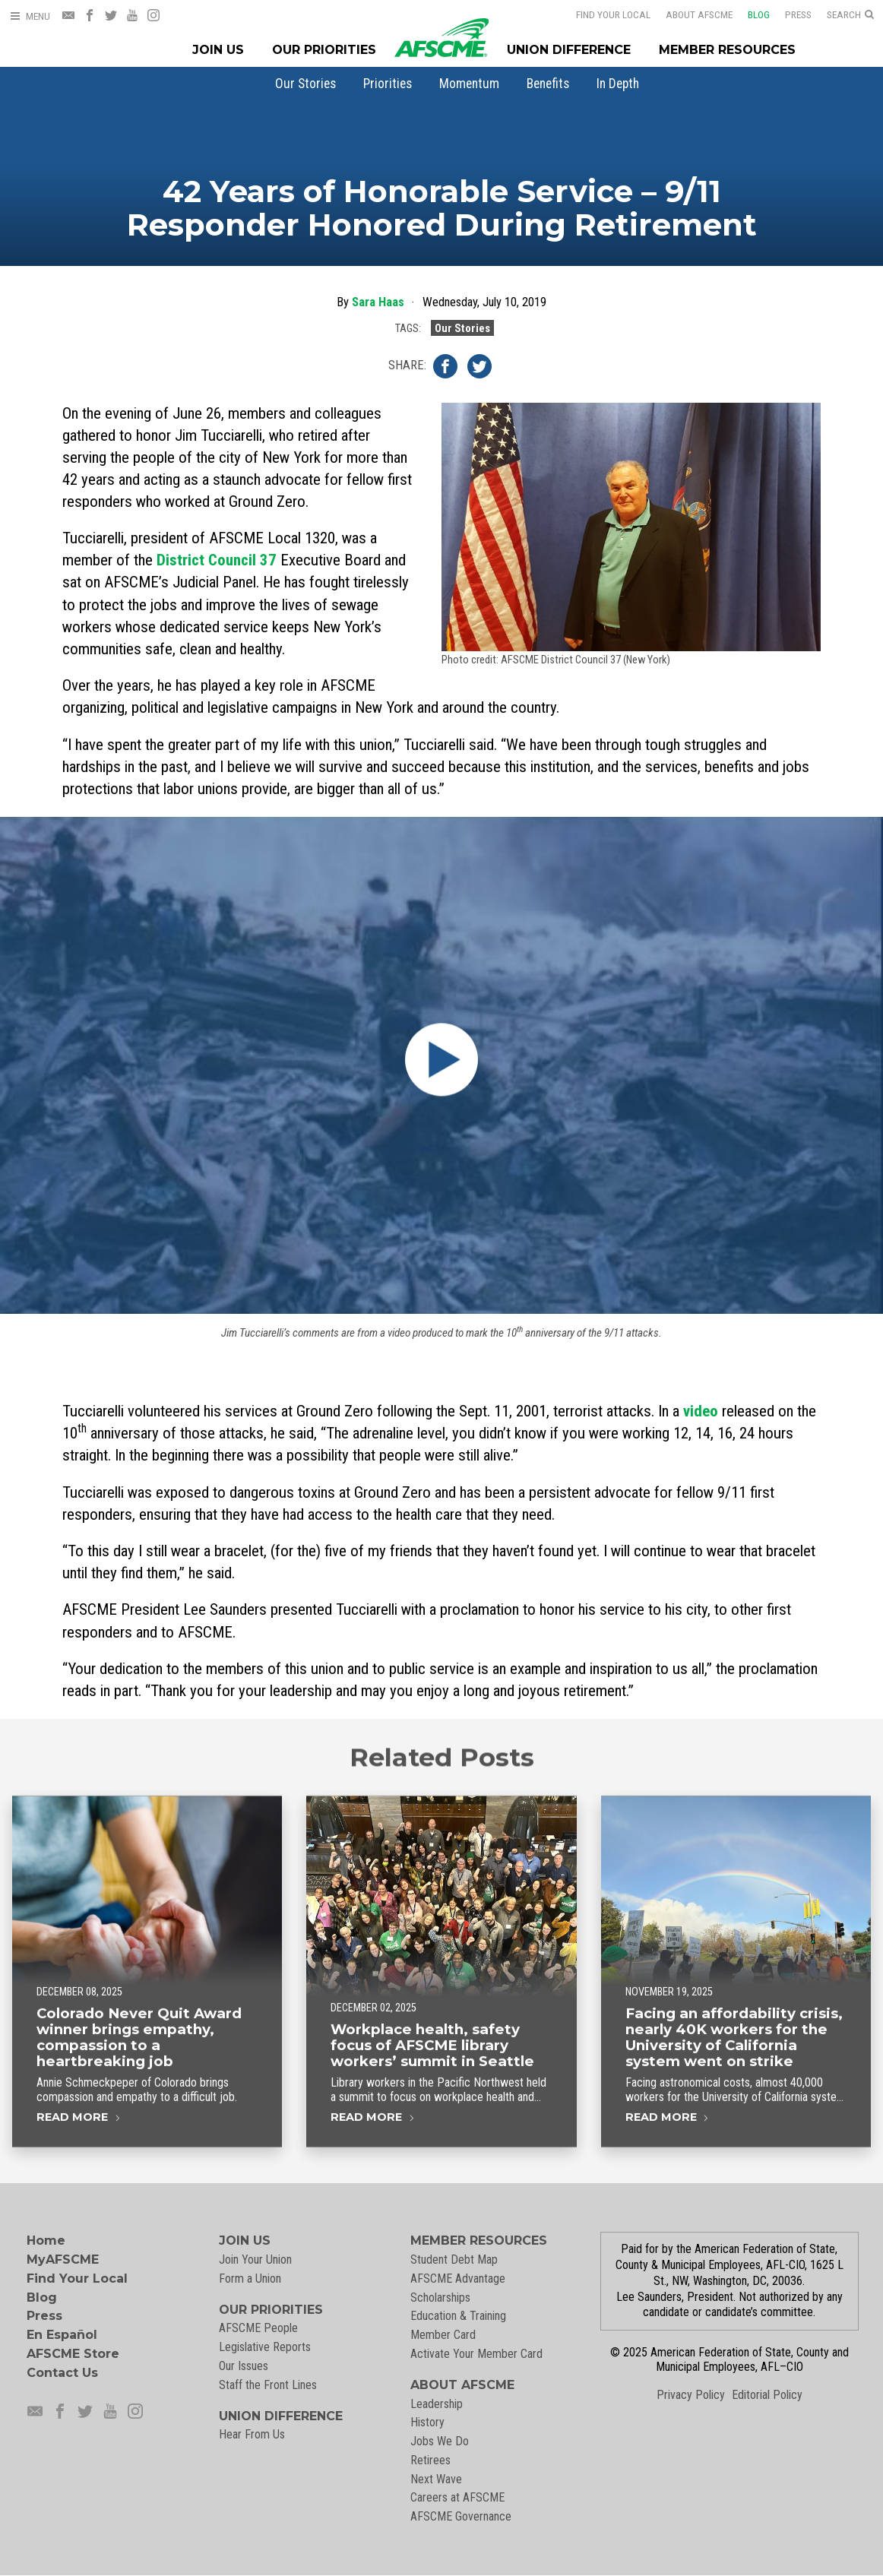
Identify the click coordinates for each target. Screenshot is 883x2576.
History (427, 2422)
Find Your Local (603, 14)
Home (46, 2240)
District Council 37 (217, 560)
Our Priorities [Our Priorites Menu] (324, 50)
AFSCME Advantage (457, 2278)
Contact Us (62, 2373)
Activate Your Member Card (476, 2354)
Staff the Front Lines (268, 2385)
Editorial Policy (767, 2395)
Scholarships (440, 2297)
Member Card (443, 2335)
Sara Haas (378, 302)
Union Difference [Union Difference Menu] (569, 50)
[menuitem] (305, 83)
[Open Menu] (29, 16)
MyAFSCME (63, 2259)
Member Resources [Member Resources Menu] (727, 50)
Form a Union (250, 2278)
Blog (749, 14)
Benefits (548, 83)
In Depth (618, 83)
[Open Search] (850, 15)
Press (788, 14)
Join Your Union (255, 2259)
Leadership (436, 2404)
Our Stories (305, 83)
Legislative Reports (265, 2347)
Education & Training (458, 2316)
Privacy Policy (691, 2395)
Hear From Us (252, 2434)
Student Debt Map (454, 2259)
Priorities (387, 83)
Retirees (430, 2460)
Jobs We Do (439, 2441)
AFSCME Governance (460, 2516)
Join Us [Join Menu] (218, 50)
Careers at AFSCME (457, 2497)
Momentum (469, 83)
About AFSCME (689, 14)
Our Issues (243, 2366)
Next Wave (436, 2479)
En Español (62, 2335)
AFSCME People (258, 2328)
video (700, 1411)
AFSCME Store (73, 2354)
